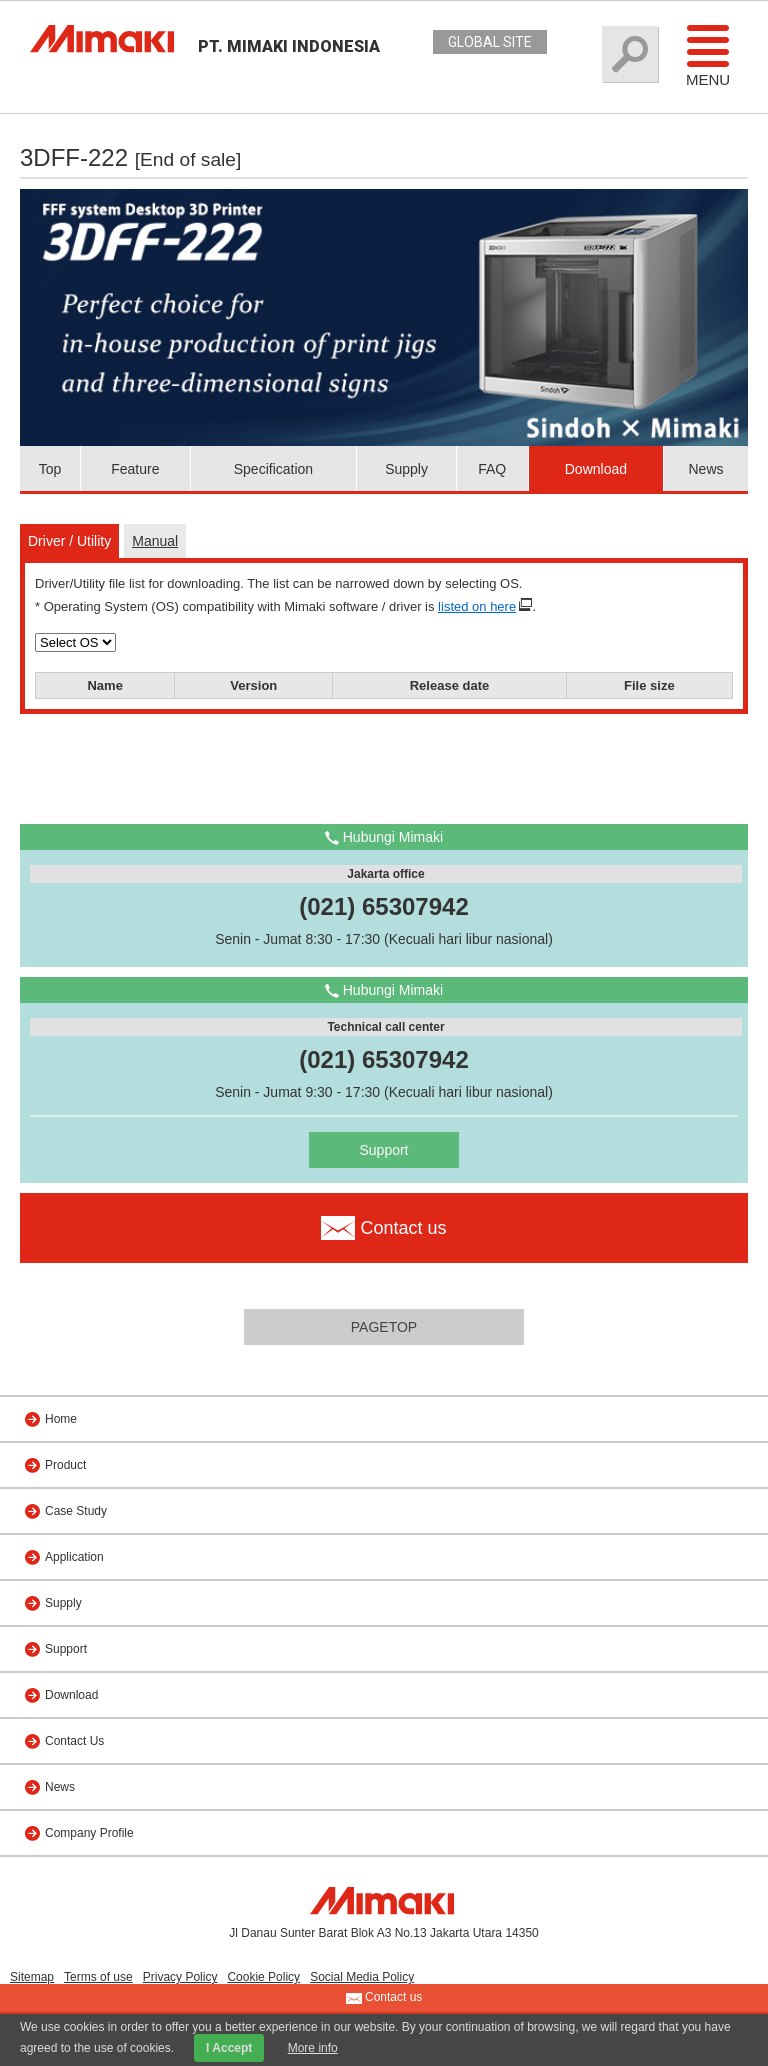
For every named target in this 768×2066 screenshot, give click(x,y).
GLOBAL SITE (490, 42)
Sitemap (32, 1977)
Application (74, 1557)
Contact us (384, 1998)
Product (65, 1465)
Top (50, 469)
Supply (406, 469)
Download (596, 469)
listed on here (477, 606)
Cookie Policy (263, 1977)
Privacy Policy (180, 1977)
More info (313, 2048)
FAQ (492, 469)
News (705, 469)
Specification (273, 469)
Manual (155, 541)
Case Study (76, 1511)
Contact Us (74, 1741)
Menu (708, 55)
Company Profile (89, 1833)
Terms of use (98, 1977)
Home (61, 1419)
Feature (135, 469)
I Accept (229, 2048)
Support (383, 1150)
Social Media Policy (362, 1977)
